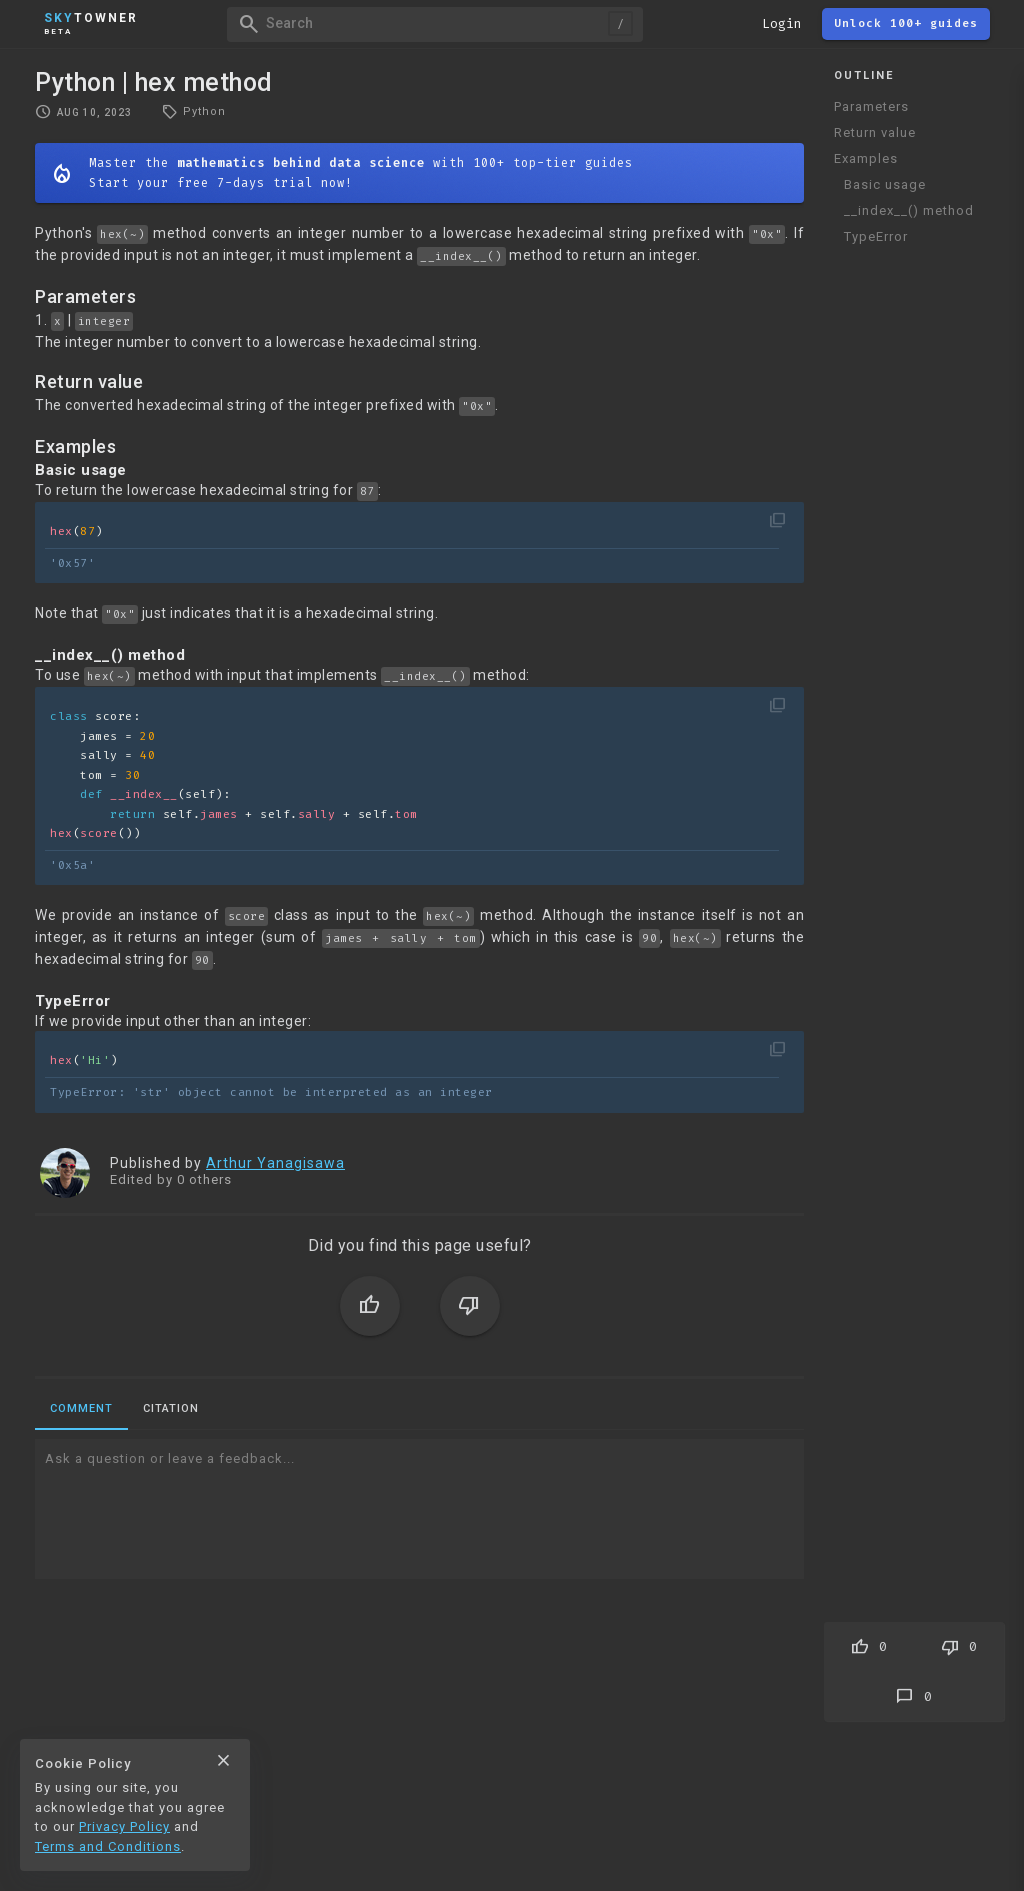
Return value (875, 132)
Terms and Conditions (108, 1846)
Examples (866, 158)
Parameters (871, 106)
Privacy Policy (124, 1826)
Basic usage (885, 184)
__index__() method (909, 210)
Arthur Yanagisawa (275, 1163)
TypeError (876, 236)
